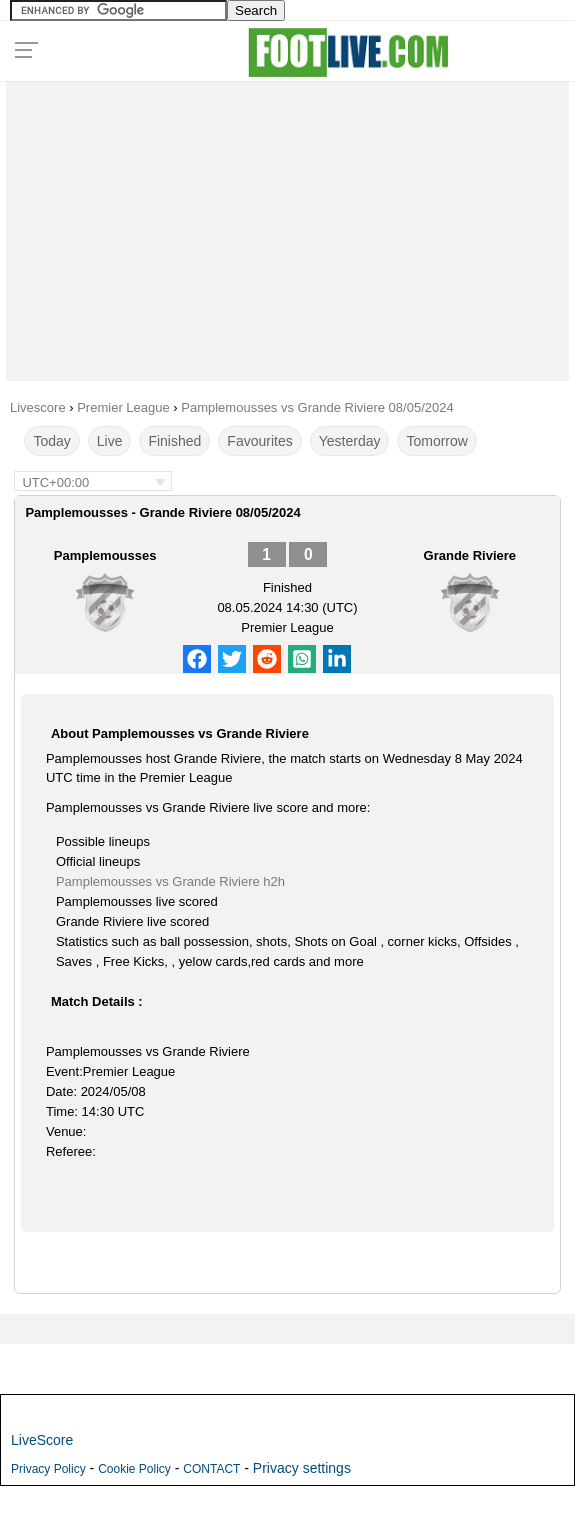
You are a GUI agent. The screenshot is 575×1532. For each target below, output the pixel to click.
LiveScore (42, 1440)
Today (51, 441)
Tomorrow (436, 441)
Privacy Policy (48, 1469)
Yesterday (350, 441)
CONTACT (211, 1469)
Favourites (259, 441)
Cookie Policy (134, 1469)
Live (110, 441)
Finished (174, 441)
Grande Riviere (470, 555)
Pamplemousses (105, 555)
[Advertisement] (288, 226)
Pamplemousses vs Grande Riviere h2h (170, 881)
